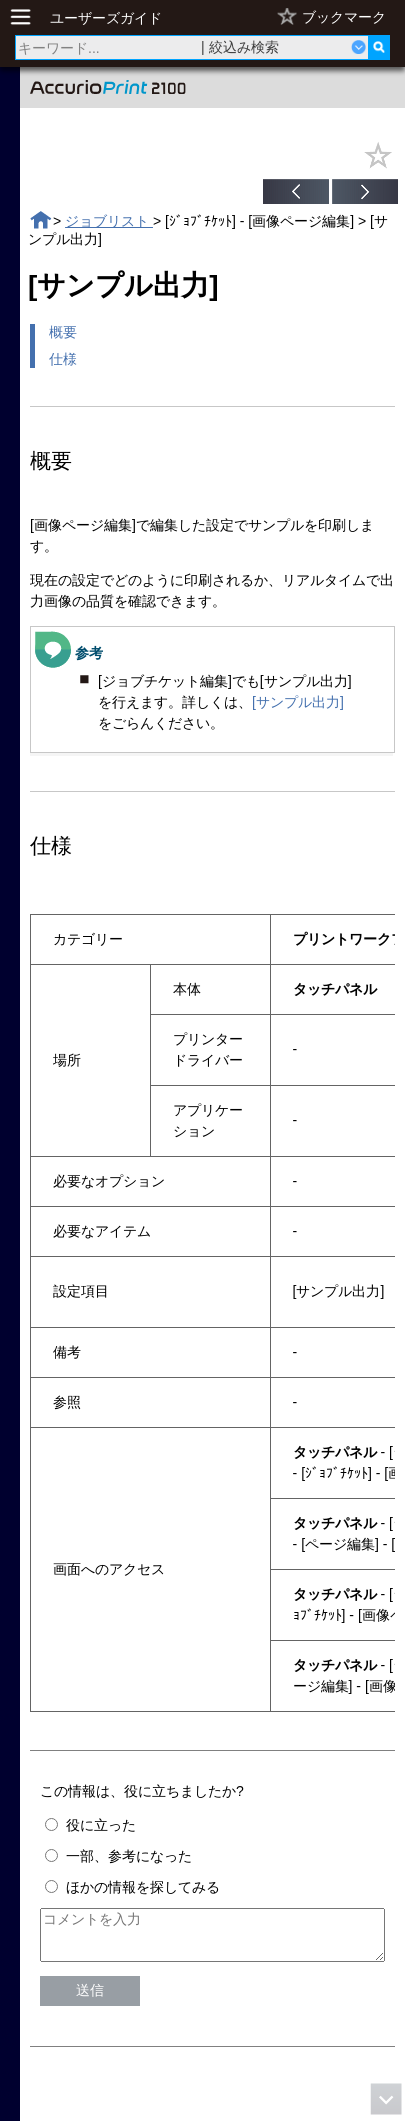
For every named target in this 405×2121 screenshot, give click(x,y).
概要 (63, 332)
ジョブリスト (109, 221)
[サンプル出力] (298, 702)
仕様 (63, 359)
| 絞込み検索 (240, 47)
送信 (90, 1999)
